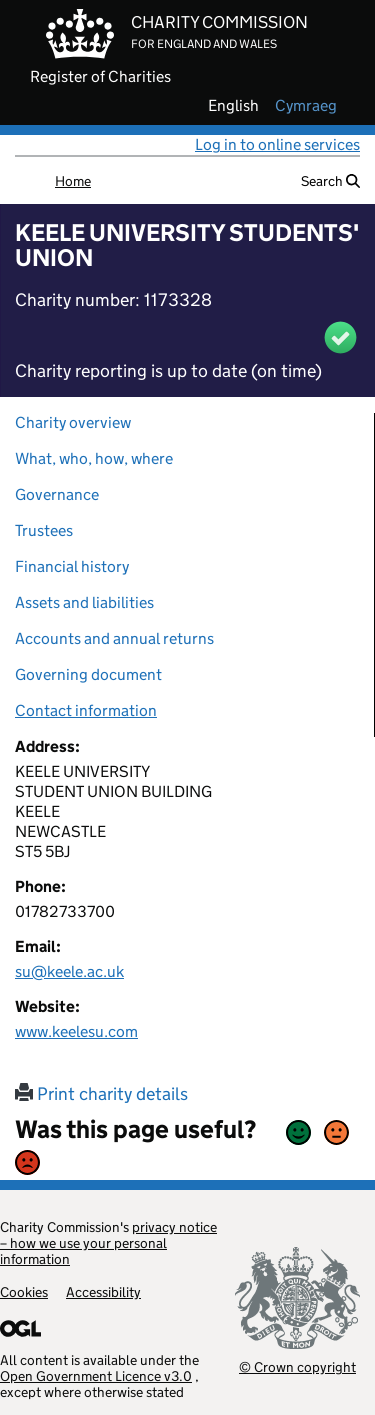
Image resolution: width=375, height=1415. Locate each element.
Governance (57, 494)
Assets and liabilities (84, 602)
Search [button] (330, 181)
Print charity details (101, 1094)
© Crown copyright (297, 1366)
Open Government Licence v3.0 (96, 1376)
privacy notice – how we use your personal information (108, 1243)
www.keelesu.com (76, 1031)
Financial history (72, 566)
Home (73, 181)
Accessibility (103, 1292)
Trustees (44, 530)
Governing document (88, 674)
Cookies (24, 1292)
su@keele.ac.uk (69, 971)
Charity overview (73, 422)
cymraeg (306, 106)
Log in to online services (277, 144)
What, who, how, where (94, 458)
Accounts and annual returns (114, 638)
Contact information (86, 710)
